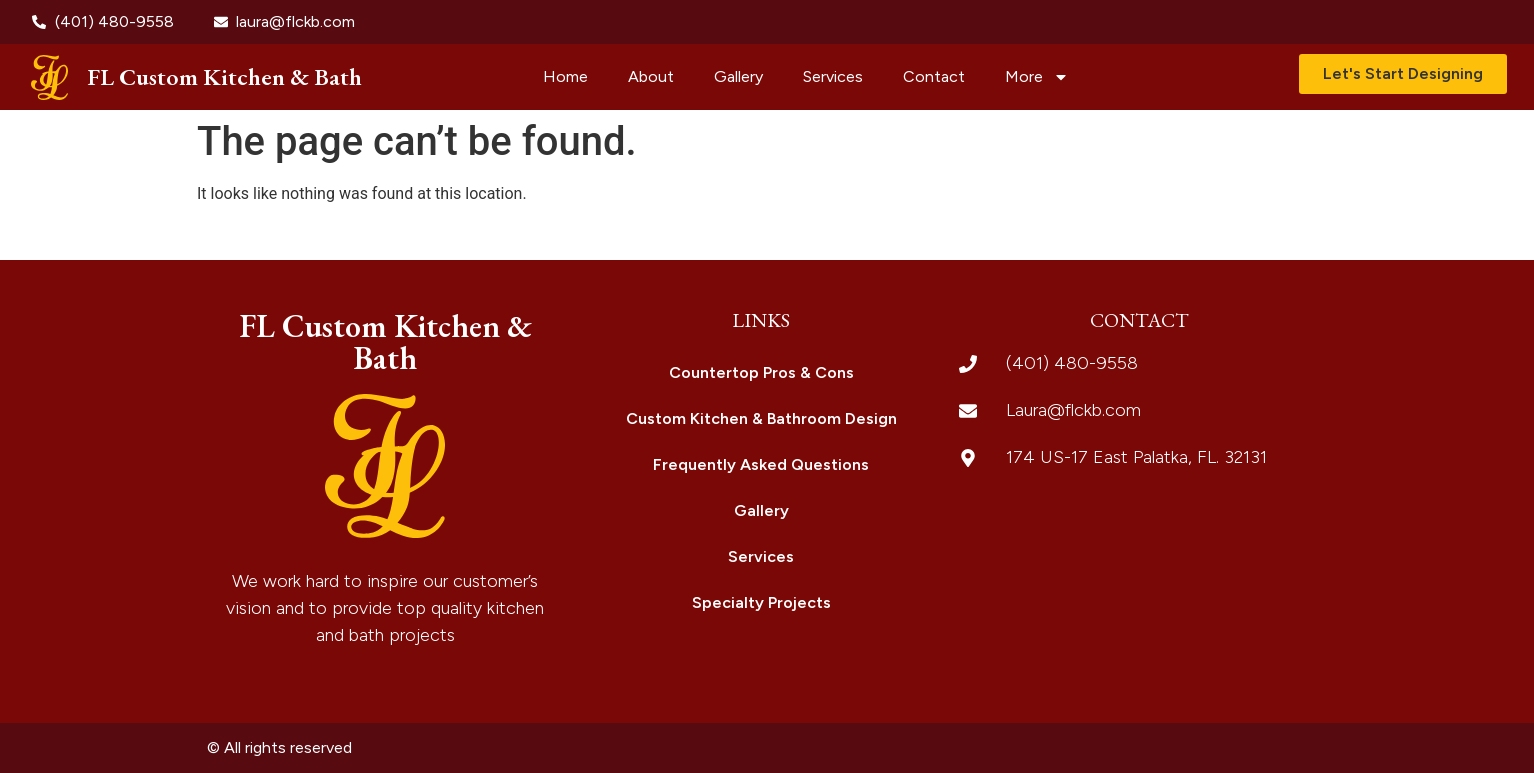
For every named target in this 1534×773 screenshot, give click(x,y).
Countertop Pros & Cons (761, 372)
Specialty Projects (761, 602)
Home (565, 76)
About (651, 76)
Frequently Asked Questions (761, 464)
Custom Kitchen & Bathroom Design (761, 418)
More (1037, 77)
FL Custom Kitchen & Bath (224, 76)
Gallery (738, 76)
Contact (934, 76)
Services (833, 76)
